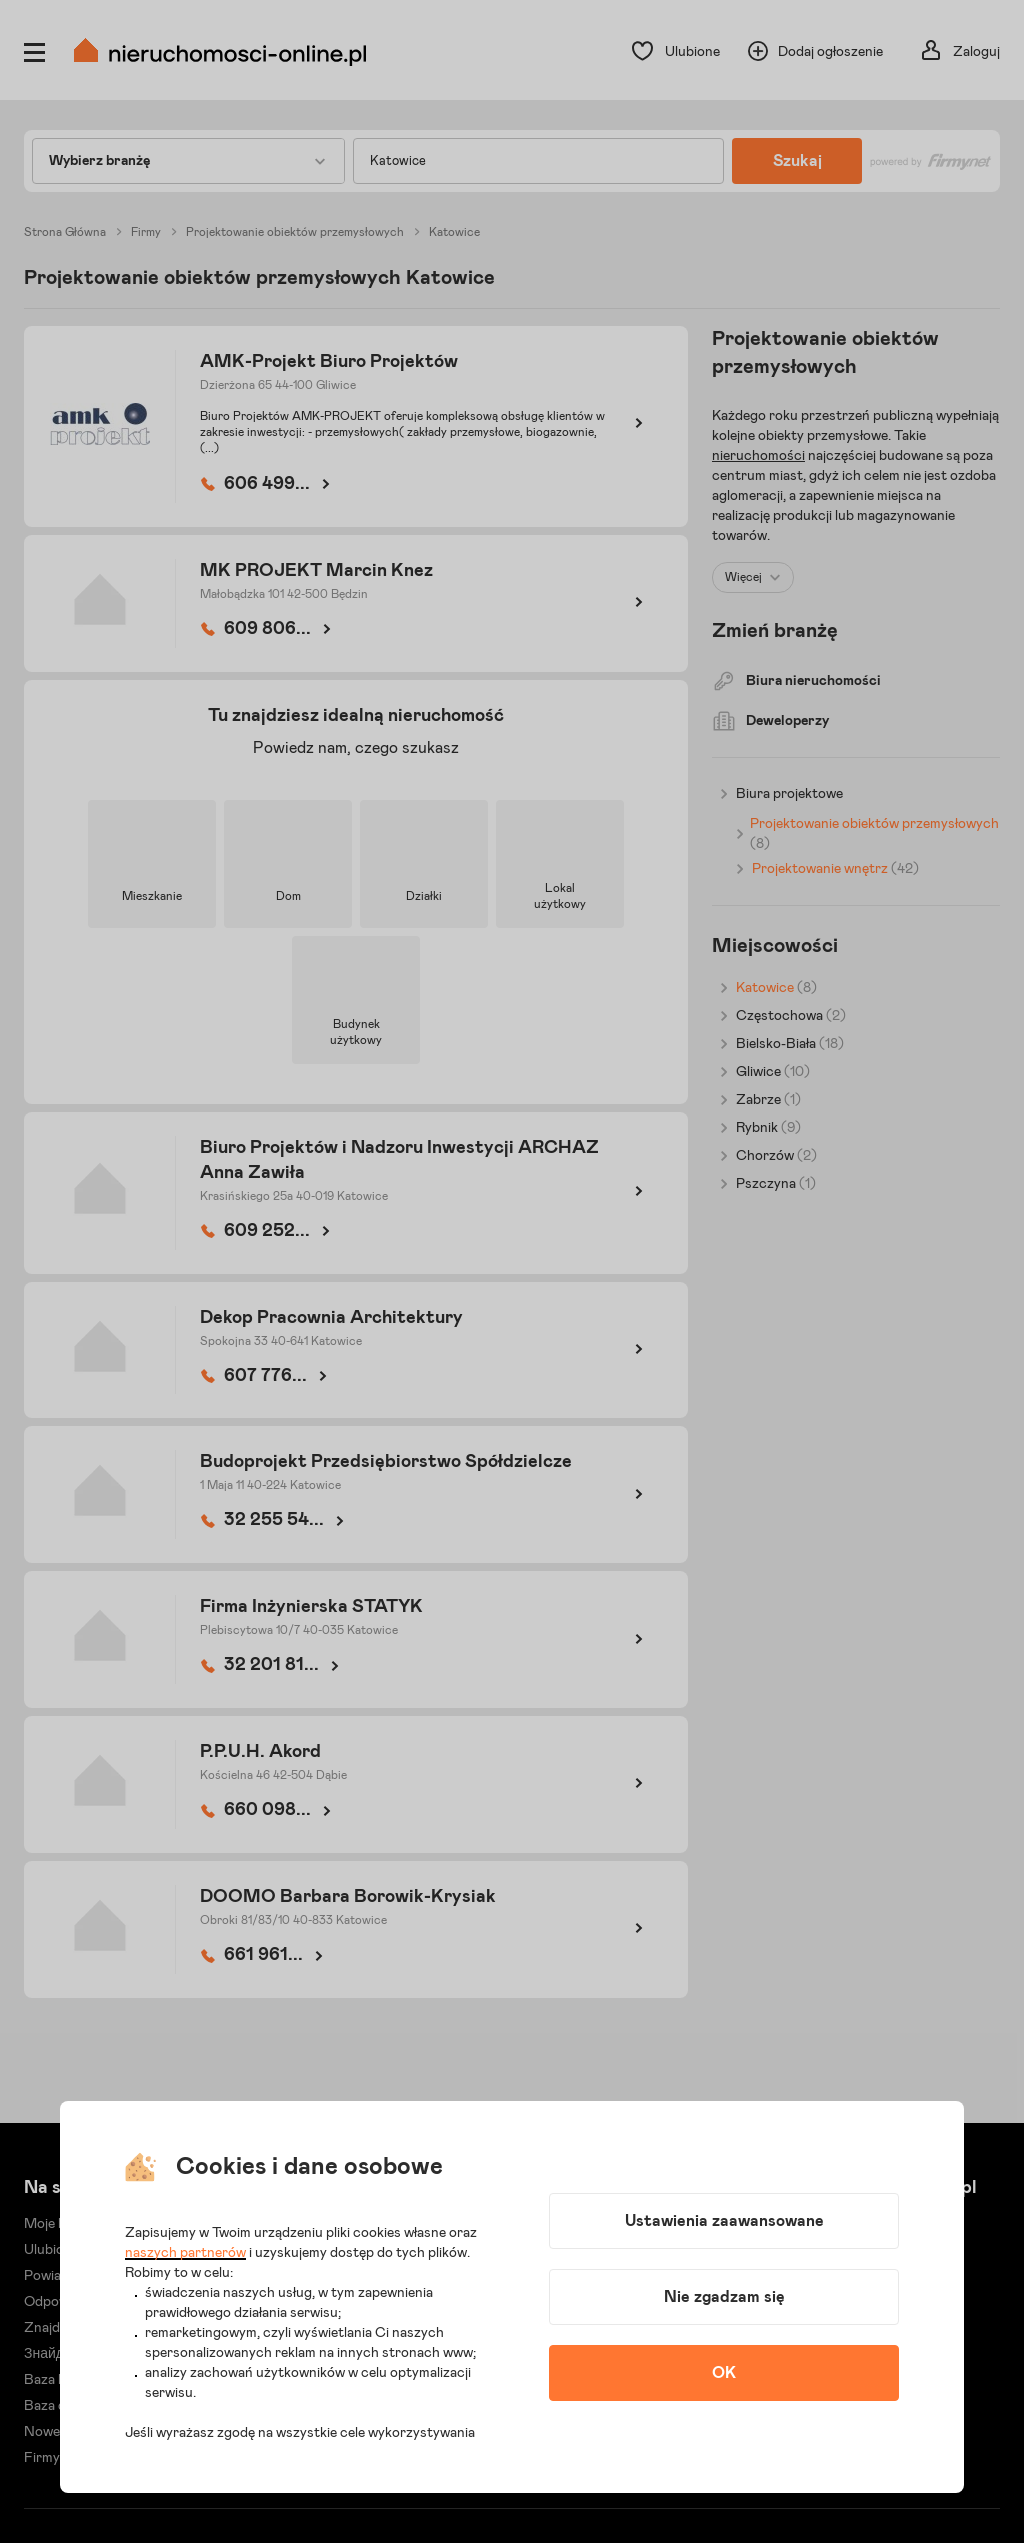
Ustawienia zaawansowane (724, 2221)
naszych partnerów (185, 2253)
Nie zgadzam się (724, 2297)
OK (724, 2373)
